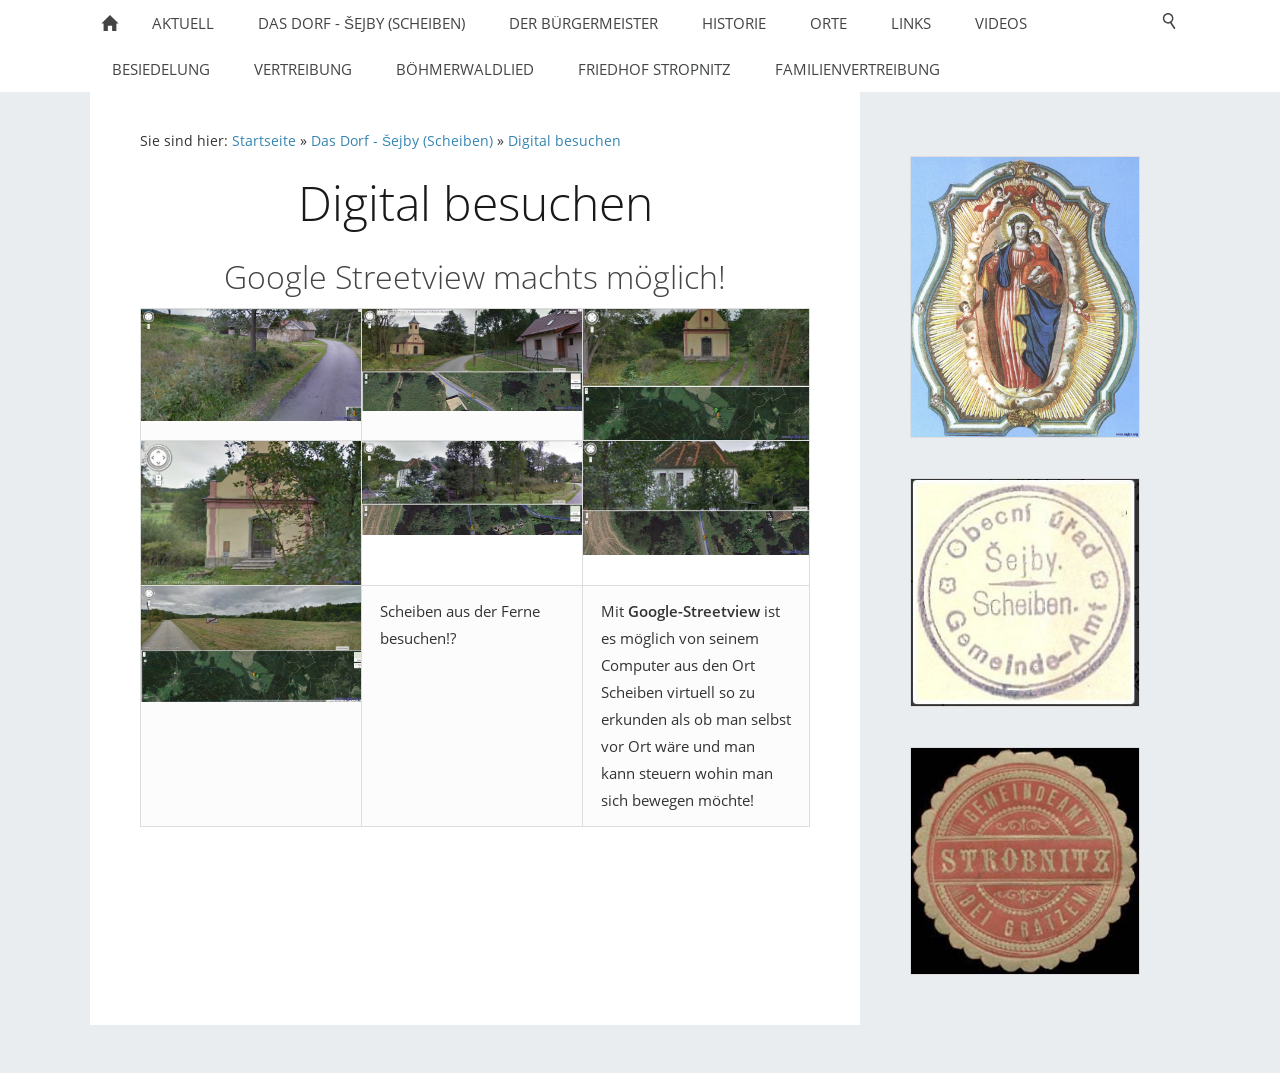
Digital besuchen (564, 141)
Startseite (264, 141)
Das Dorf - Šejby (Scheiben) (402, 141)
